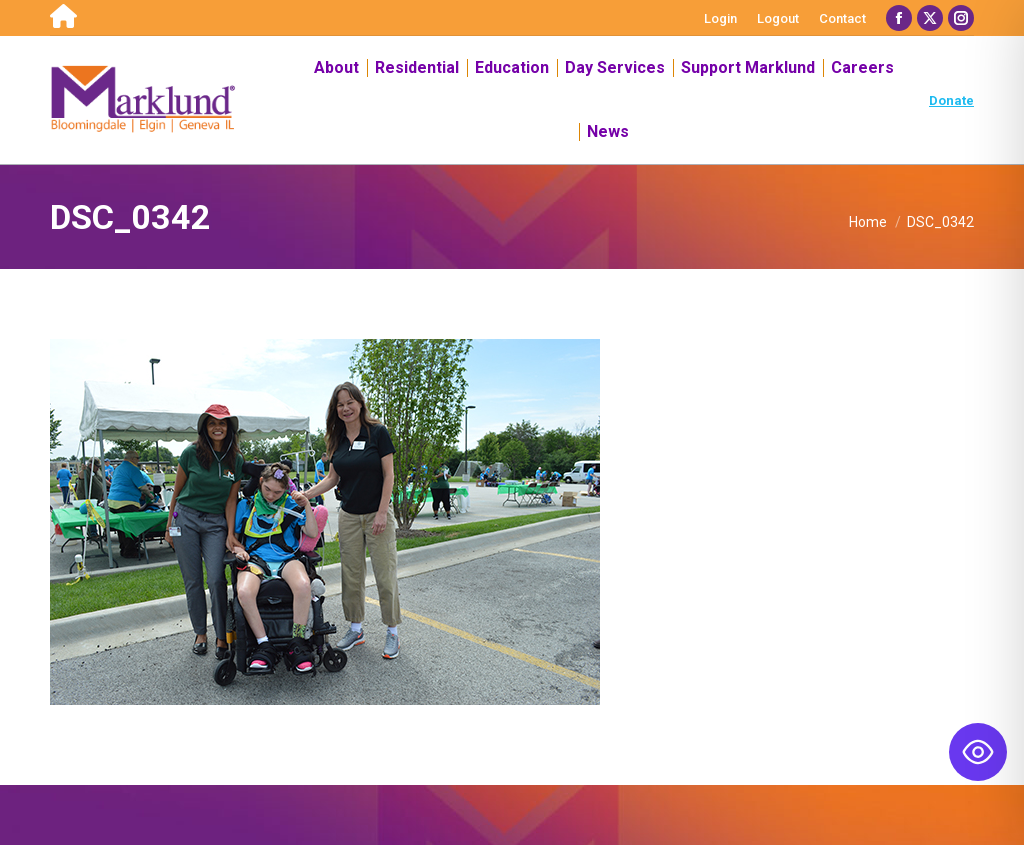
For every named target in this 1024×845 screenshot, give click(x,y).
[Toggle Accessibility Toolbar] (978, 752)
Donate (951, 100)
